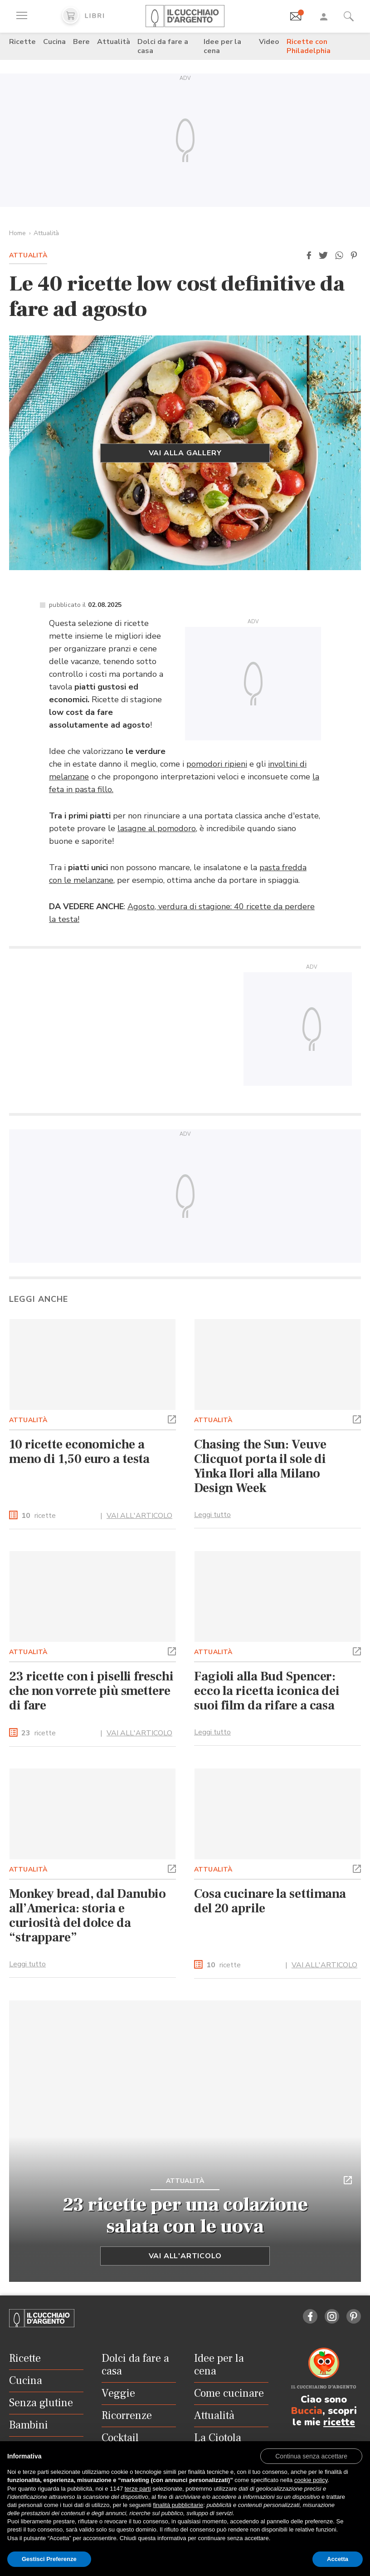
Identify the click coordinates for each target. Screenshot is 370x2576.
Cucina (54, 42)
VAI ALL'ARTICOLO (139, 1516)
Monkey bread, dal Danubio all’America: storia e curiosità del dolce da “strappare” (87, 1916)
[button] (309, 255)
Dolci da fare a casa (162, 46)
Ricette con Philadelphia (309, 46)
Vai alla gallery (185, 453)
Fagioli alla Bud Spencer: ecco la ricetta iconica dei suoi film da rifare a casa (267, 1691)
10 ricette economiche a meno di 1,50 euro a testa (79, 1451)
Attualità (113, 42)
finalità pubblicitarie (178, 2505)
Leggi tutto (212, 1515)
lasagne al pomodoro (156, 828)
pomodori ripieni (216, 764)
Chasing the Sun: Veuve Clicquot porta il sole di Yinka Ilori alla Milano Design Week (260, 1466)
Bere (81, 42)
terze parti (138, 2488)
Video (269, 42)
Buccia (306, 2410)
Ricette (22, 42)
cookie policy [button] (310, 2480)
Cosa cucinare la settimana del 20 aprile (270, 1901)
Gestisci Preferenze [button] (49, 2559)
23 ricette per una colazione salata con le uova (185, 2215)
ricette (38, 1516)
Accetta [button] (337, 2559)
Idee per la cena (222, 46)
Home (17, 233)
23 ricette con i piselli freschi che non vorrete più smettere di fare (91, 1691)
